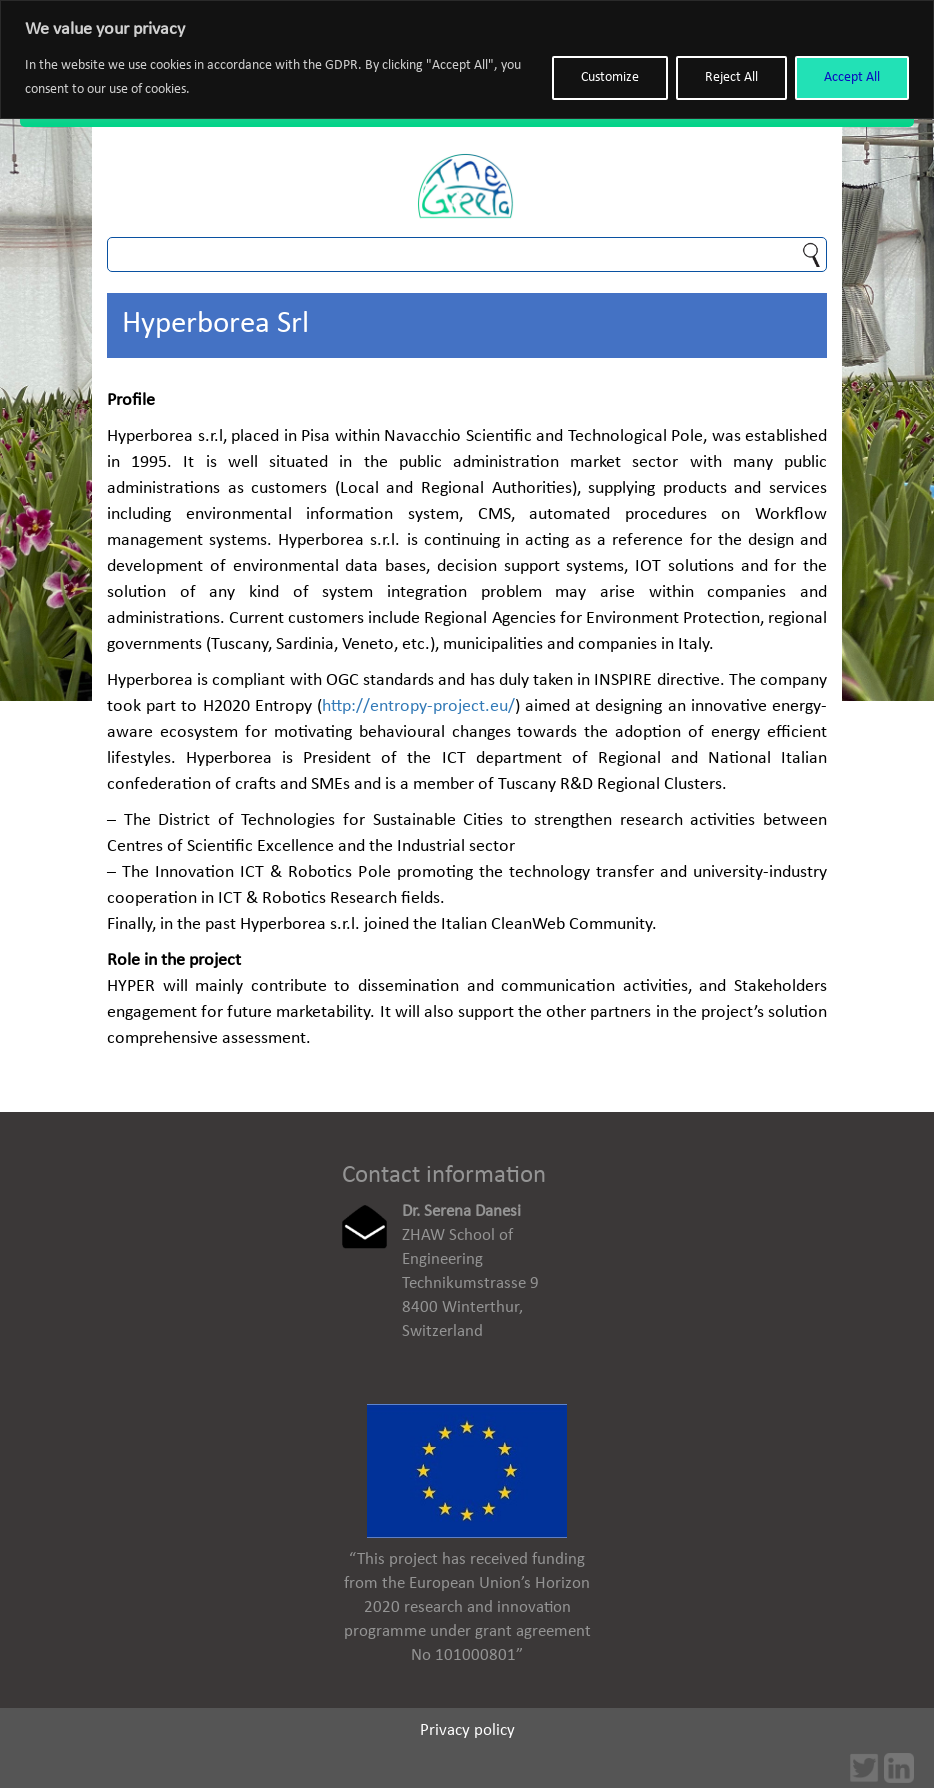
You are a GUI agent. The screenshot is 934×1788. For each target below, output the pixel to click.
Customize (610, 77)
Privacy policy (467, 1730)
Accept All (852, 77)
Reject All (731, 77)
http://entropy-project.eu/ (418, 706)
